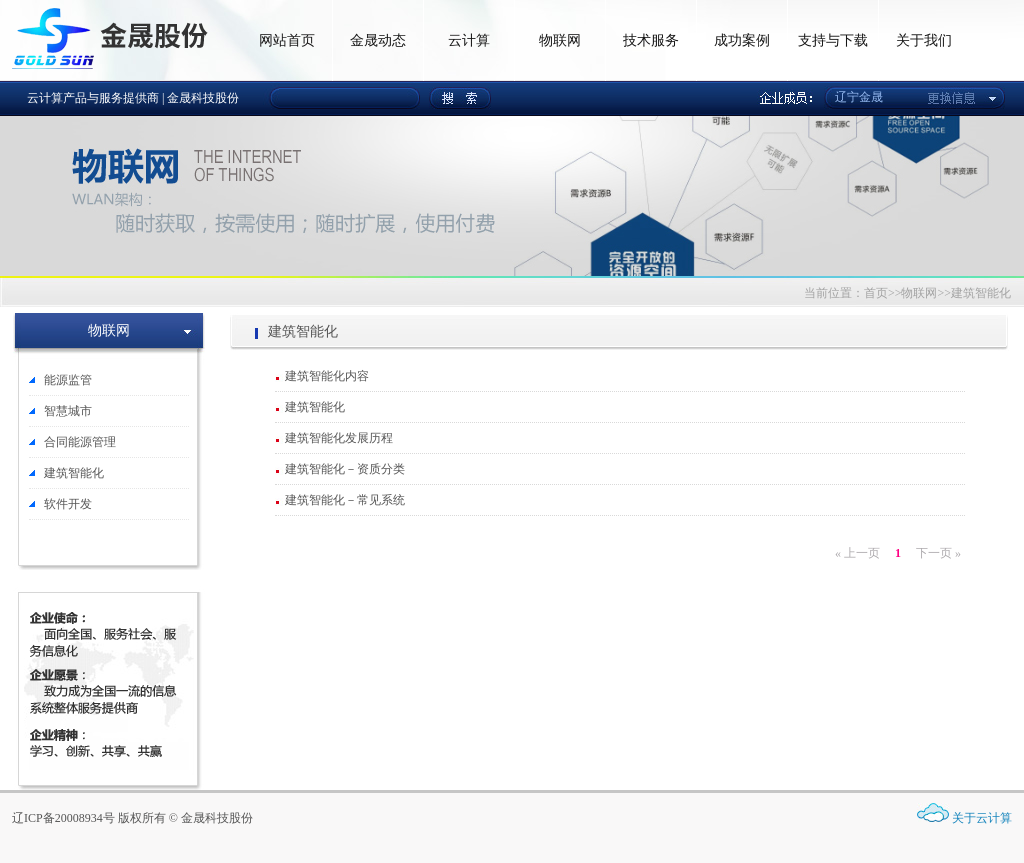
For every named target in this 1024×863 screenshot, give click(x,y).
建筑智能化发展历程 (339, 438)
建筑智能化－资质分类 (345, 469)
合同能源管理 (80, 442)
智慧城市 (68, 411)
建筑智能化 (74, 473)
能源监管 (68, 380)
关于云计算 (982, 818)
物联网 (560, 40)
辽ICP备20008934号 (63, 818)
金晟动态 (378, 40)
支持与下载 (833, 40)
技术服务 (651, 40)
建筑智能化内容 (327, 376)
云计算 (469, 40)
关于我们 (924, 40)
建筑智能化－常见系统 (345, 500)
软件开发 (68, 504)
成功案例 (742, 40)
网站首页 (287, 40)
